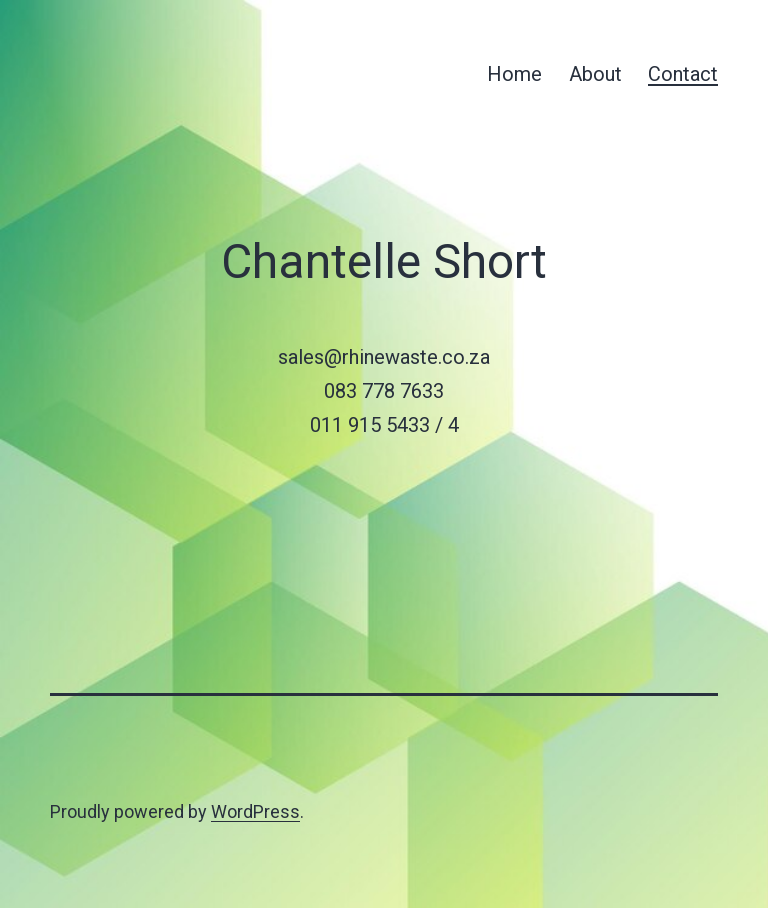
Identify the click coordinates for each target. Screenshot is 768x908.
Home (514, 74)
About (595, 74)
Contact (683, 74)
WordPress (255, 811)
